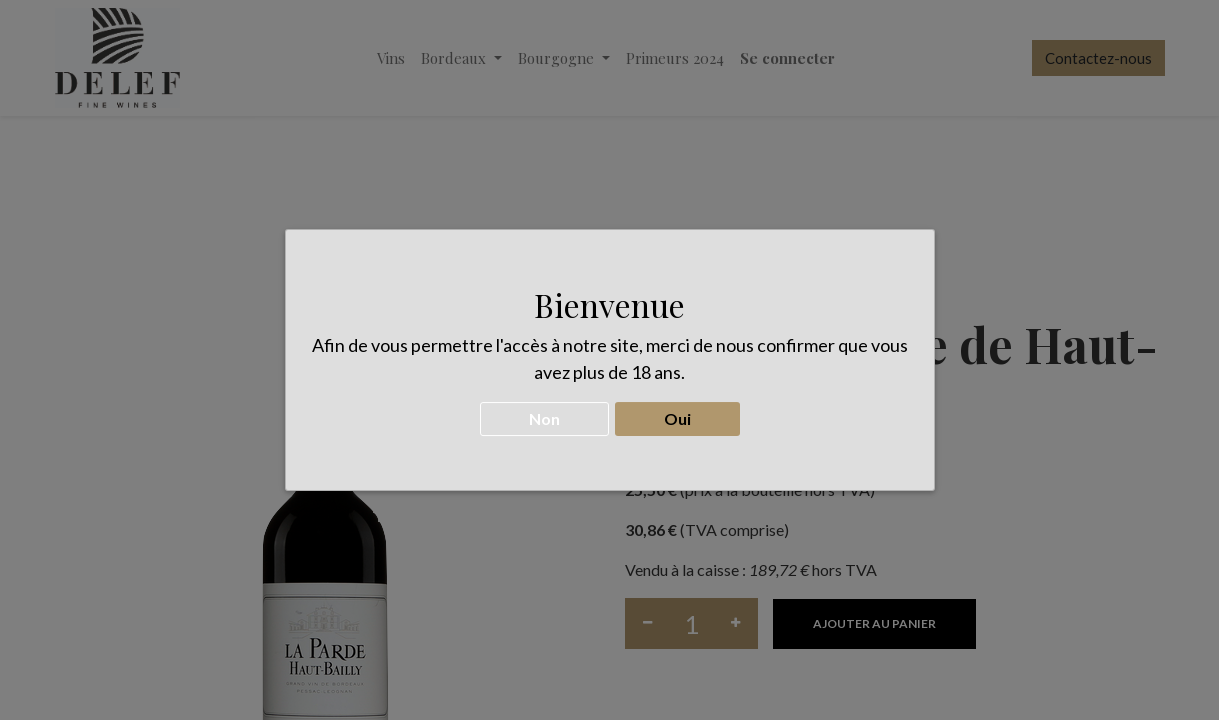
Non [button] (544, 411)
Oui (677, 411)
